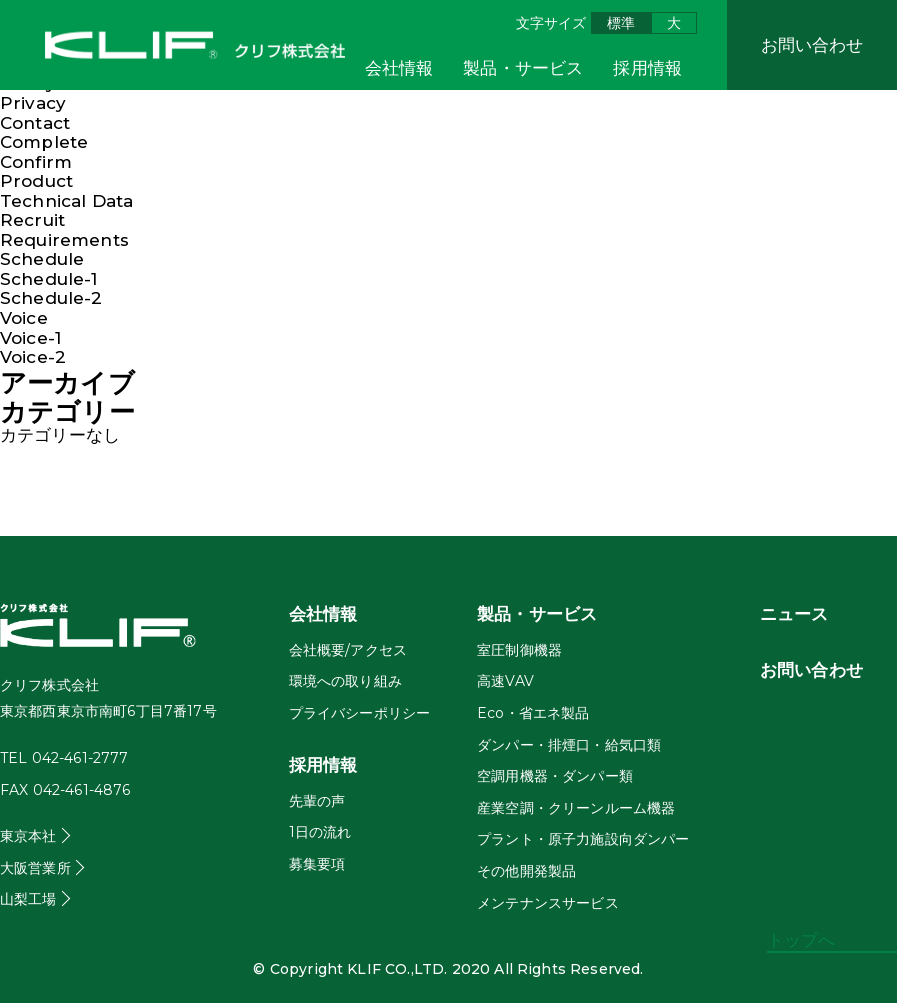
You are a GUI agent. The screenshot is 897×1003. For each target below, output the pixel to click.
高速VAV (505, 681)
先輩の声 (317, 801)
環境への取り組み (345, 681)
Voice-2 (33, 357)
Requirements (64, 240)
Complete (44, 142)
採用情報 (647, 68)
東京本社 (28, 836)
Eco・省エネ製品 (533, 713)
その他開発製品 (526, 871)
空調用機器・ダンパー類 (555, 776)
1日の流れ (320, 832)
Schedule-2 (51, 298)
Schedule (42, 259)
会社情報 (399, 68)
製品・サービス (523, 68)
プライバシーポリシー (360, 713)
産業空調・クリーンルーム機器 (576, 808)
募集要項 (317, 864)
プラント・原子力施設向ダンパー (583, 839)
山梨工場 (28, 899)
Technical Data (66, 201)
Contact (35, 123)
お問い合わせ (812, 45)
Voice (24, 318)
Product (36, 181)
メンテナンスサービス (548, 903)
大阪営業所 (35, 868)
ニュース (794, 614)
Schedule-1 (49, 279)
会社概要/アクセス (348, 650)
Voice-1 (30, 338)
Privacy (33, 103)
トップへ (801, 940)
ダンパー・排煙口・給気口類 (569, 745)
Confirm (36, 162)
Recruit (32, 220)
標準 (621, 23)
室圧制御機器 (519, 650)
